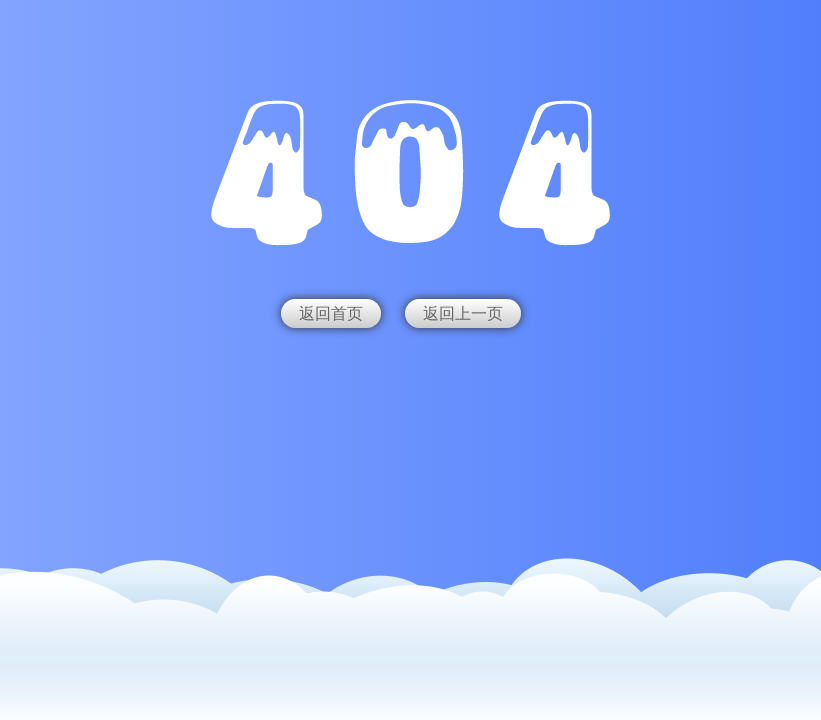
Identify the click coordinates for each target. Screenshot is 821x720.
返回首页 (331, 313)
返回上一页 (463, 313)
